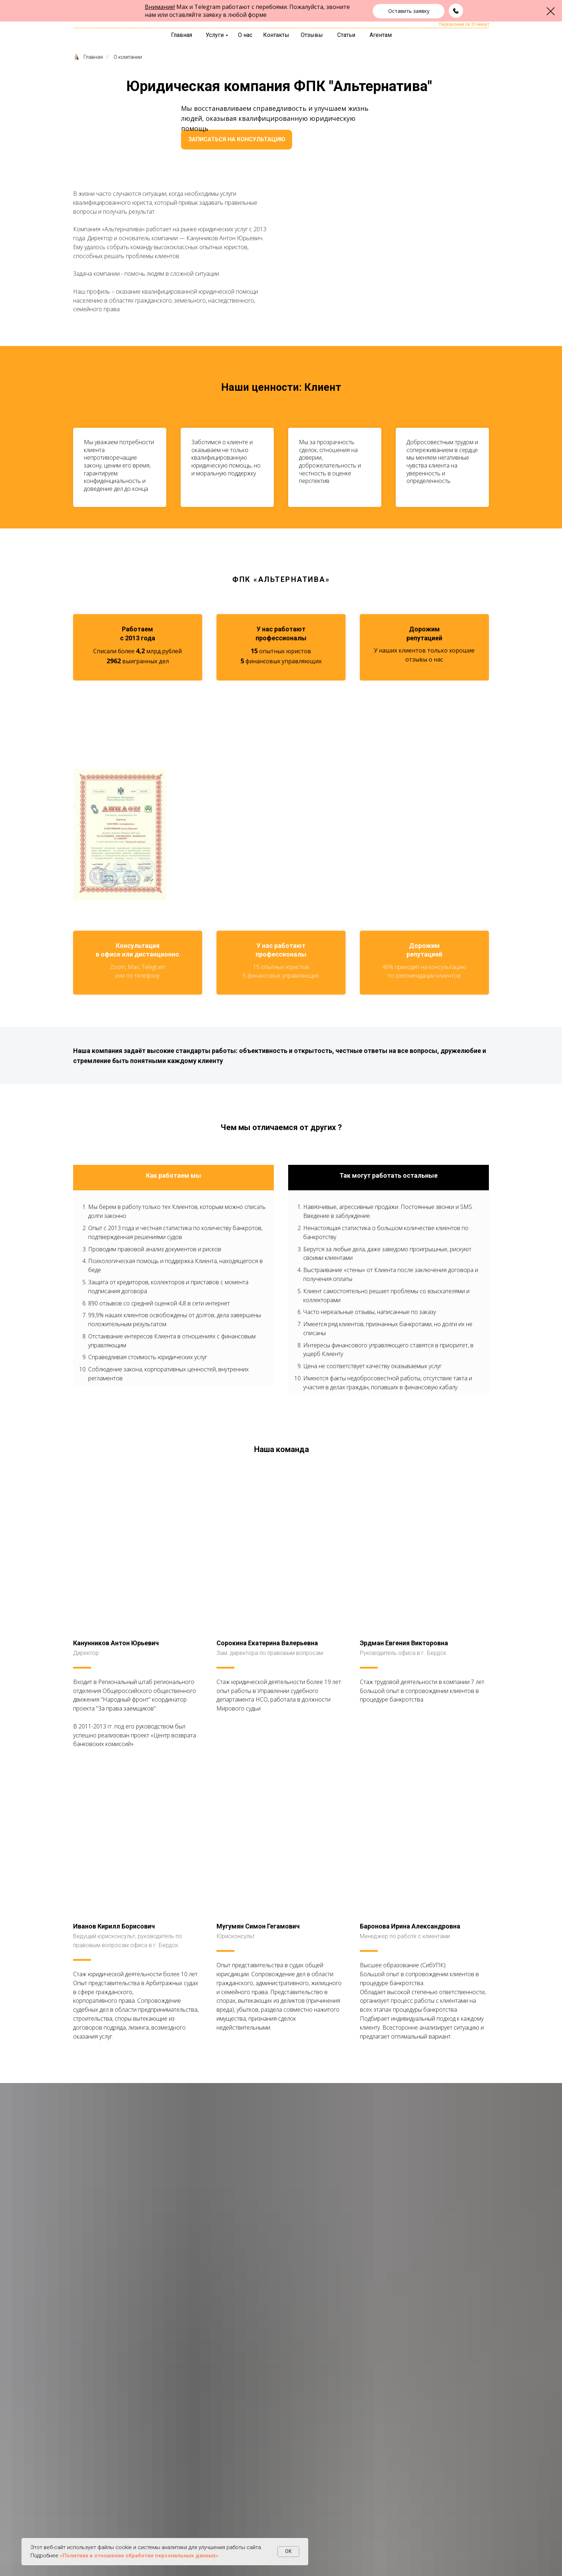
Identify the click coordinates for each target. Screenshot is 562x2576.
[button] (408, 11)
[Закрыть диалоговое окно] (550, 11)
